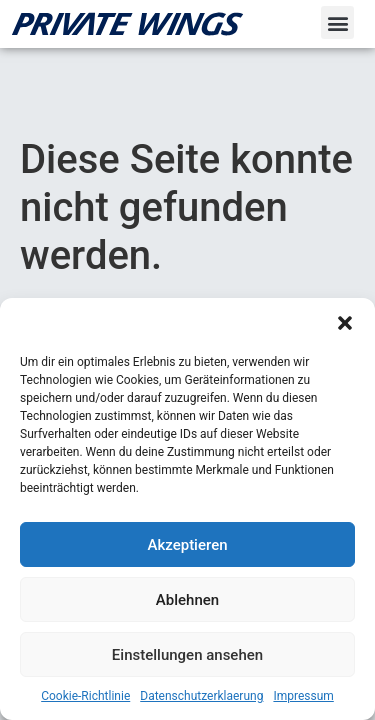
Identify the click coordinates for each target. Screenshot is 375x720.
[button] (345, 323)
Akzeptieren (187, 545)
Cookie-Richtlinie (85, 696)
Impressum (303, 696)
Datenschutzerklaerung (201, 696)
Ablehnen (187, 600)
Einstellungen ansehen (187, 655)
